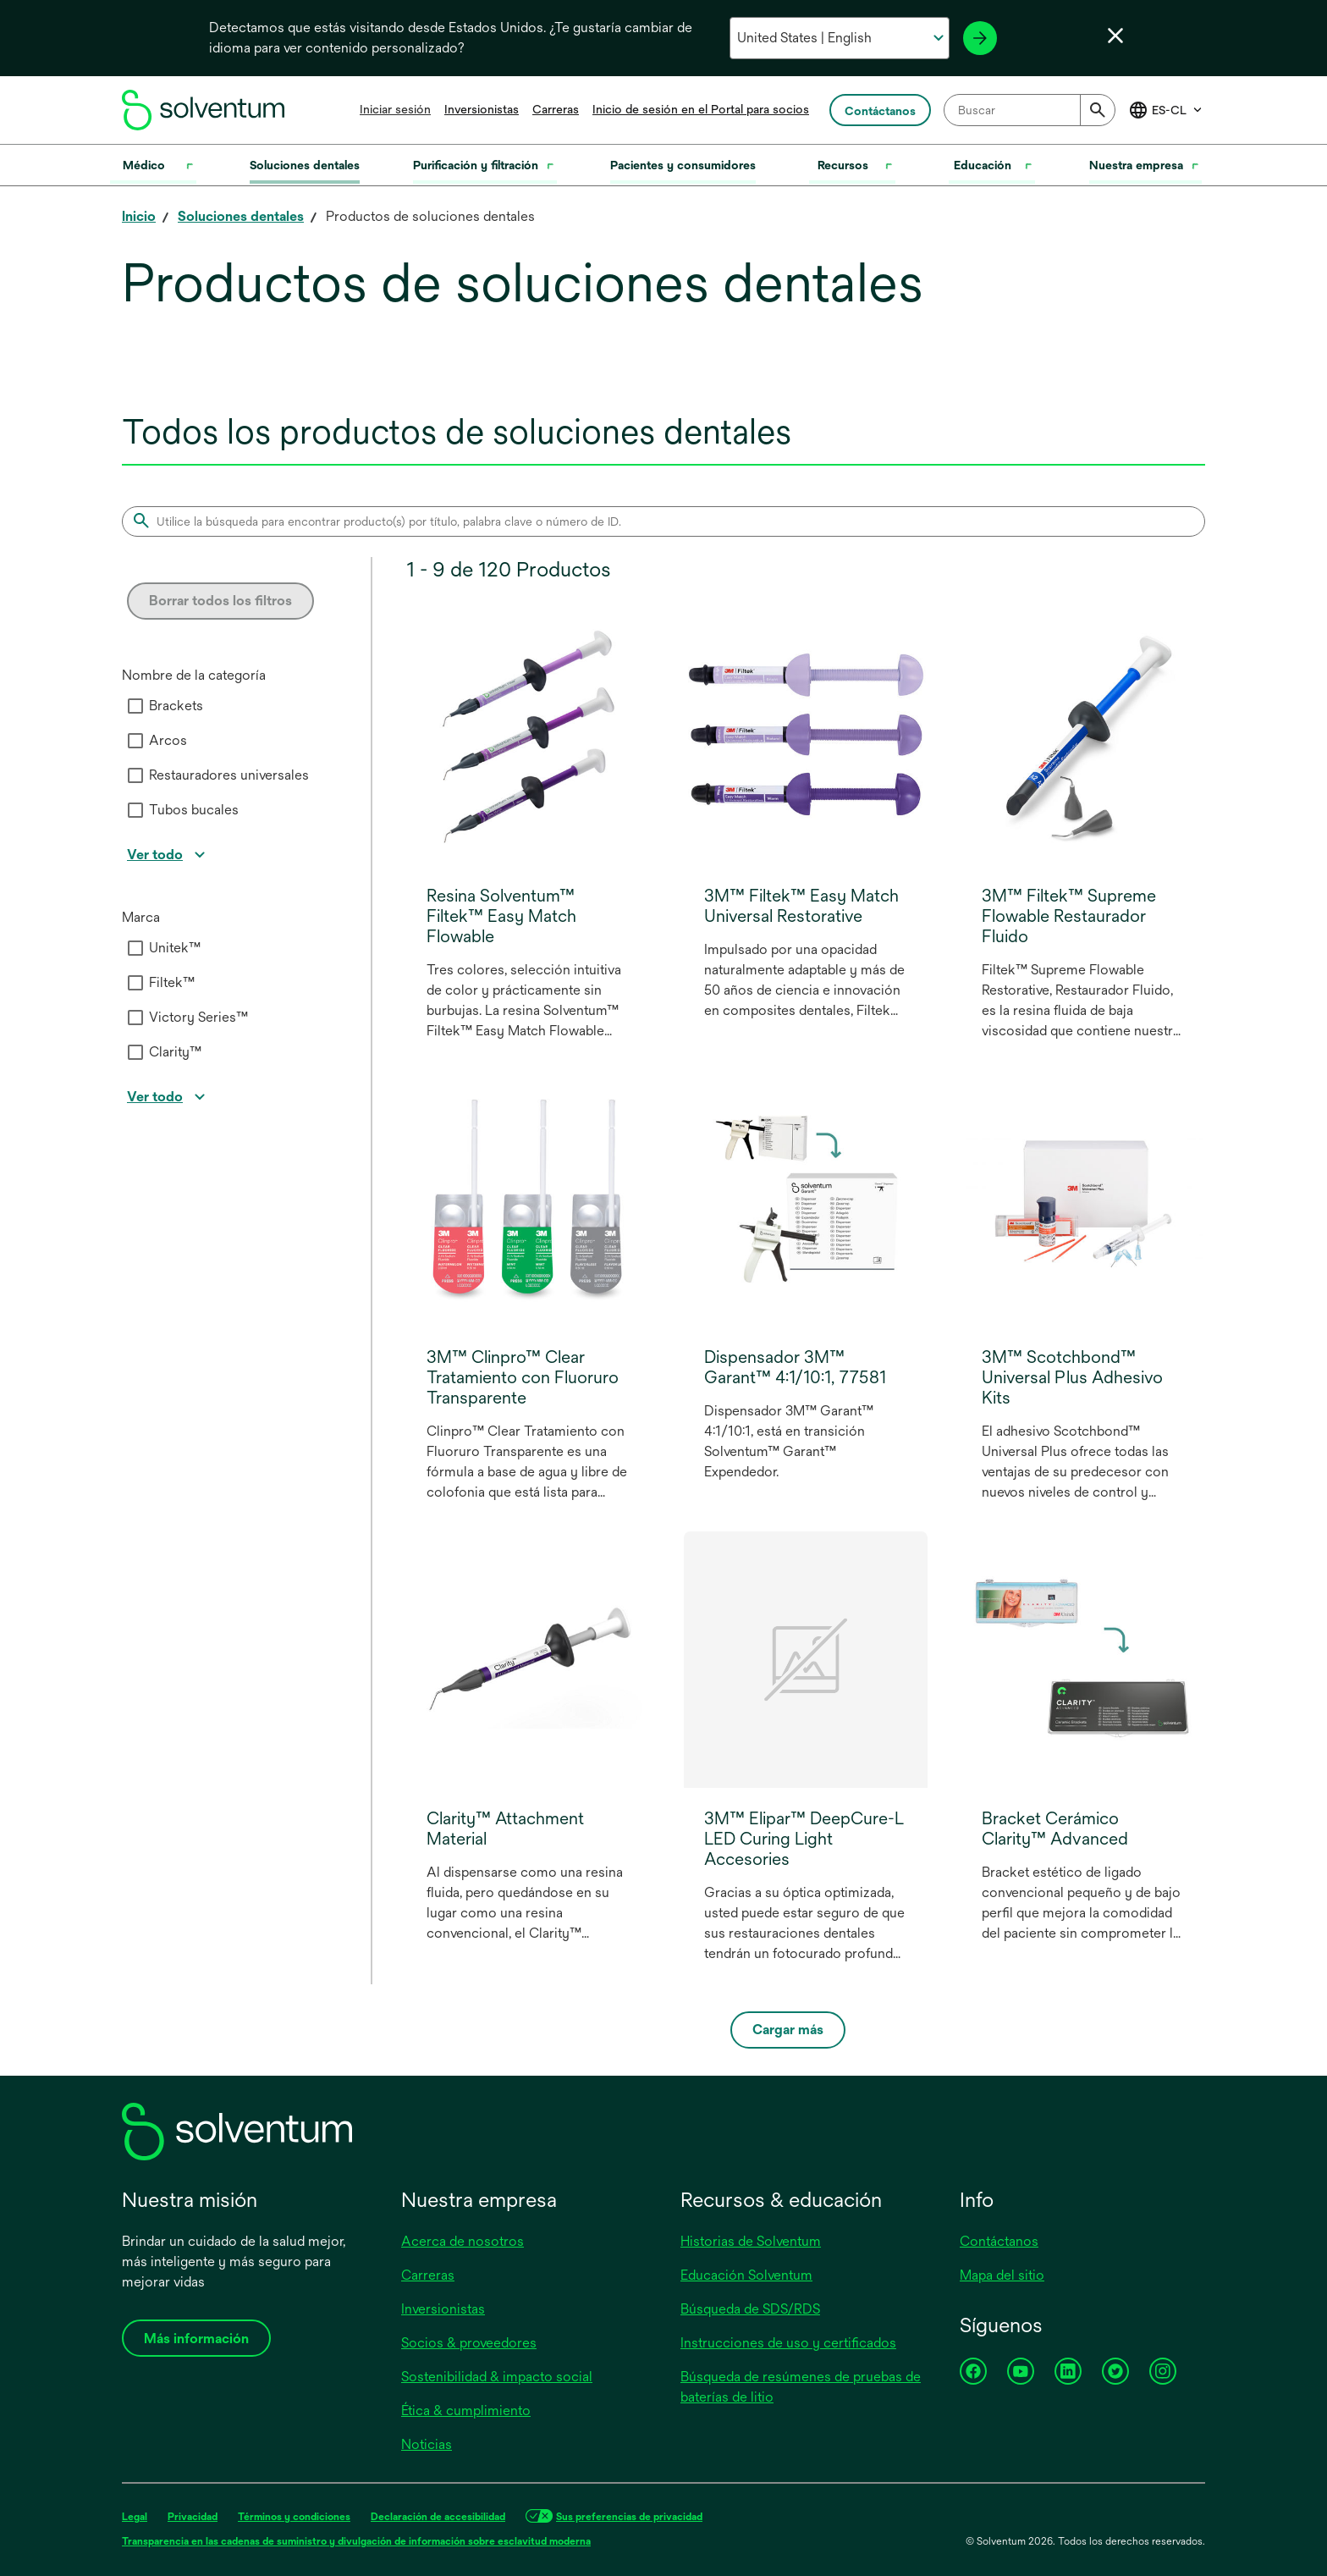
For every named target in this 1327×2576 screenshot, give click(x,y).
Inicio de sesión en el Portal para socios (700, 109)
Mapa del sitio (1002, 2275)
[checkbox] (135, 706)
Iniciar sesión (395, 109)
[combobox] (1029, 110)
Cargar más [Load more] (787, 2030)
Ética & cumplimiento (466, 2410)
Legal (134, 2517)
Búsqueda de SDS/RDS (750, 2309)
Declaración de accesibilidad (438, 2517)
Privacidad (192, 2517)
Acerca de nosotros (462, 2241)
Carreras (555, 109)
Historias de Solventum (750, 2241)
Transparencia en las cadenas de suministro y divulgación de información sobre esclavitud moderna (356, 2541)
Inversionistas (481, 109)
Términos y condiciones (294, 2517)
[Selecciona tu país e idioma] (839, 38)
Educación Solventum (746, 2275)
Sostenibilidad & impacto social (496, 2377)
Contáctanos (999, 2241)
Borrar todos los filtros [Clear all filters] (220, 601)
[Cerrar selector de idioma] (1115, 35)
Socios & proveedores (469, 2343)
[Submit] (1098, 110)
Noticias (426, 2444)
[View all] (168, 855)
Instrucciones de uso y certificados (788, 2343)
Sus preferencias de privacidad (629, 2517)
